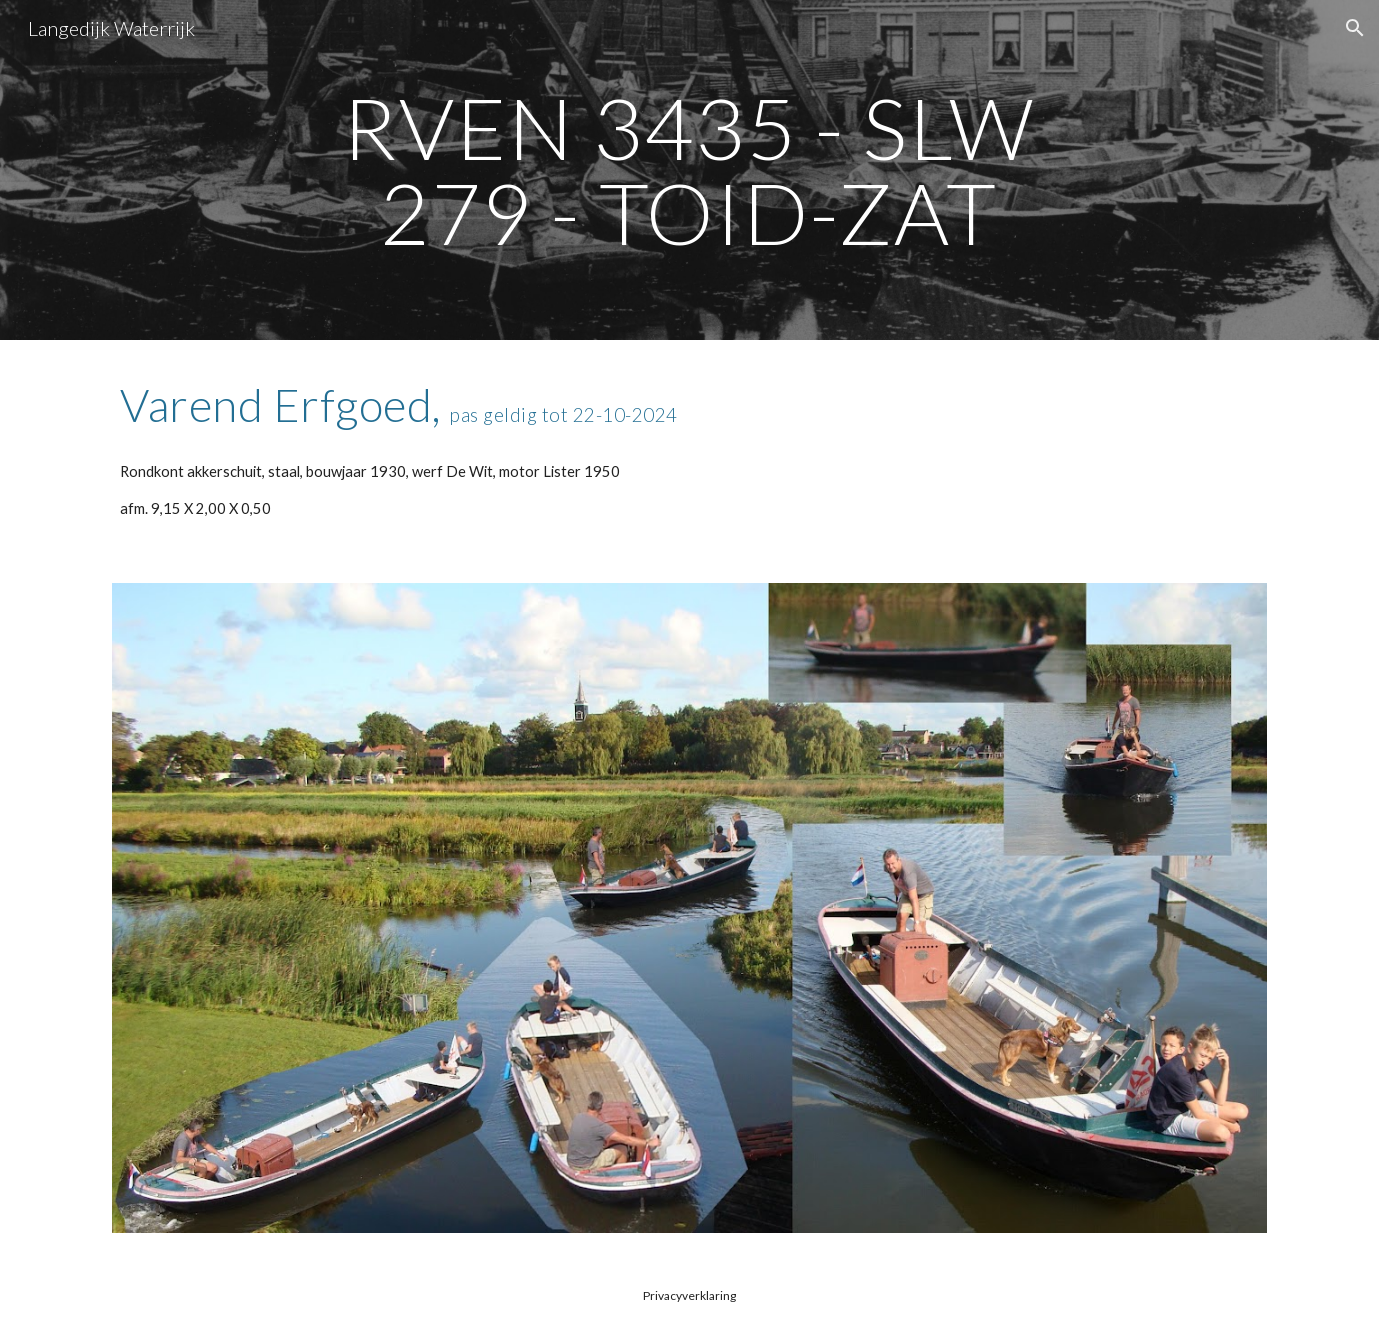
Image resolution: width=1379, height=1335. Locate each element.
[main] (690, 170)
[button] (1355, 28)
